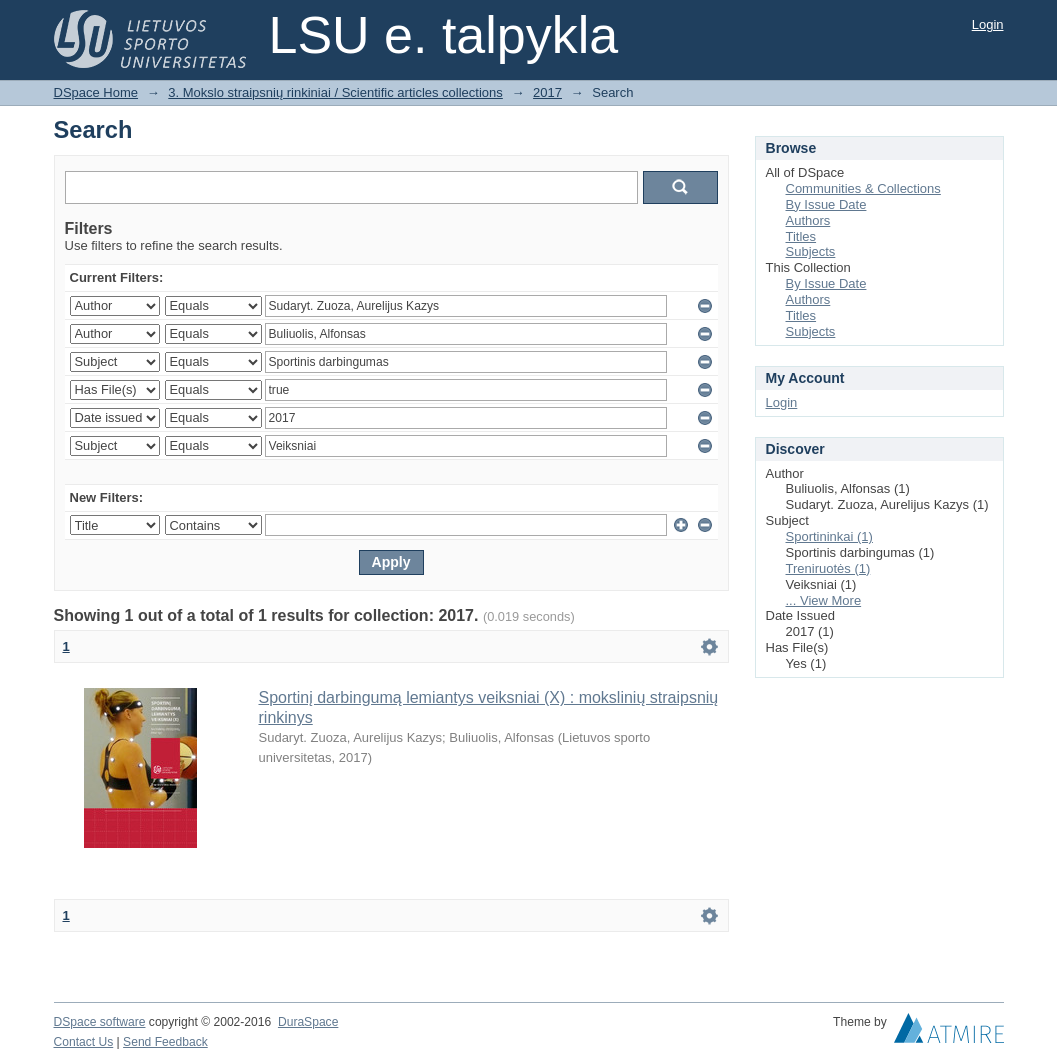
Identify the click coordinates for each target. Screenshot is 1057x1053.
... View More (824, 600)
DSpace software (100, 1022)
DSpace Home (96, 92)
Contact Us (84, 1042)
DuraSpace (308, 1022)
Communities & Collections (863, 188)
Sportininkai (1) (829, 536)
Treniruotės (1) (828, 568)
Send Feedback (165, 1042)
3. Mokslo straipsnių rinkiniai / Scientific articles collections (335, 92)
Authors (808, 220)
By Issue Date (826, 204)
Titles (801, 236)
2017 (547, 92)
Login (988, 24)
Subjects (811, 251)
